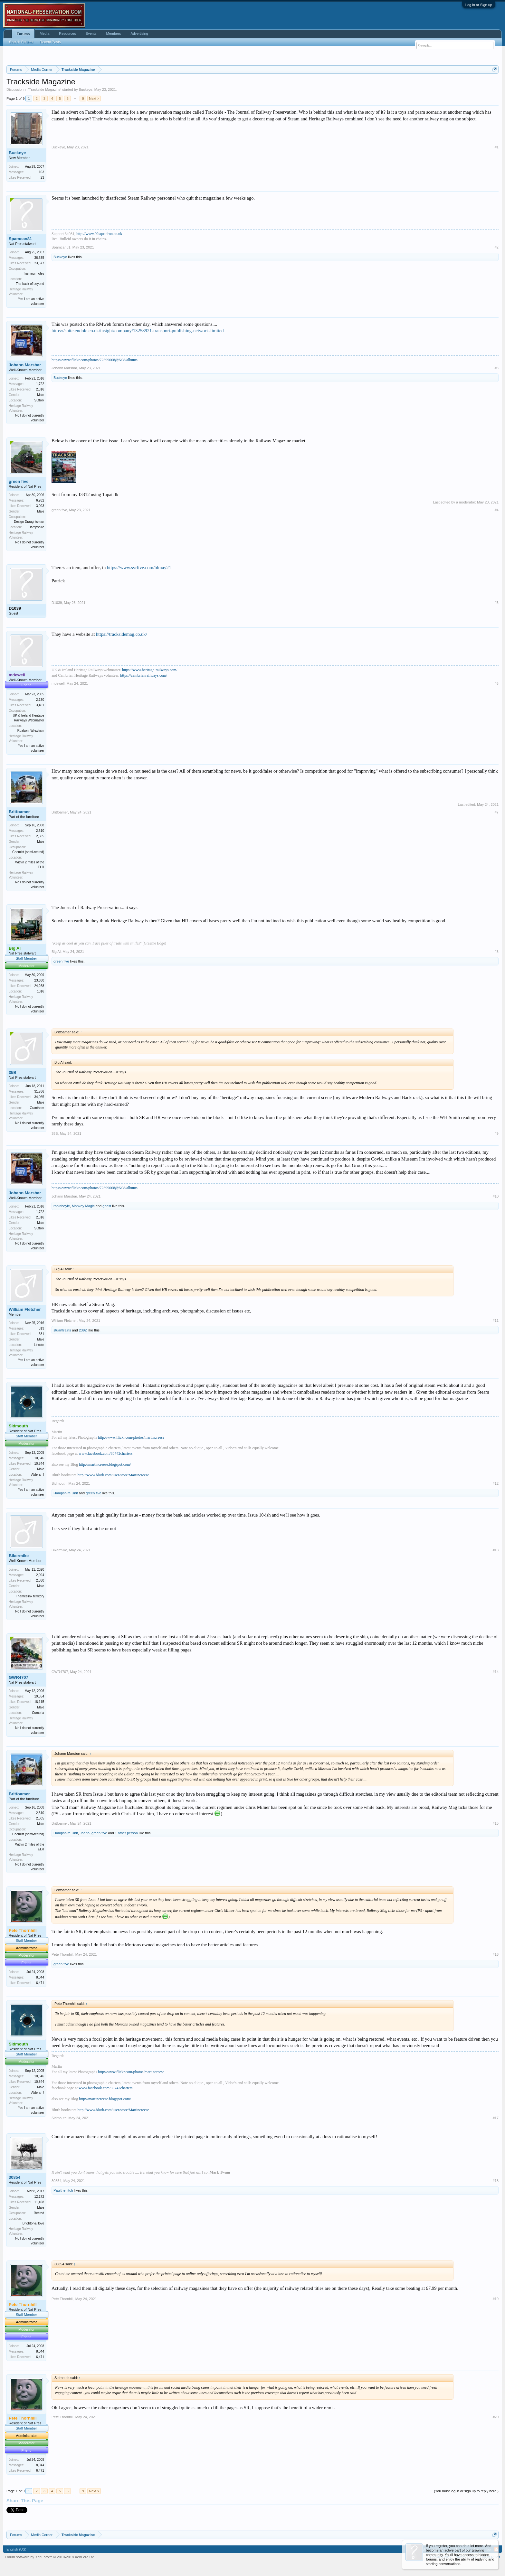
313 (41, 1328)
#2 (497, 247)
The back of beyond (30, 284)
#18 (496, 2181)
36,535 (39, 257)
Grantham (37, 1108)
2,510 (40, 830)
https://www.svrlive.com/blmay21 (139, 567)
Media (44, 33)
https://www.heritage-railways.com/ (149, 670)
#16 (496, 1954)
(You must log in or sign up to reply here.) (466, 2491)
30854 (14, 2177)
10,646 (39, 1458)
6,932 (40, 500)
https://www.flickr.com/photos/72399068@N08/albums (95, 360)
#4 (497, 510)
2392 (83, 1330)
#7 (497, 812)
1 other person (126, 1833)
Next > (94, 98)
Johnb (85, 1833)
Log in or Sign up (478, 5)
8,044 (40, 1977)
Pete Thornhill (62, 1954)
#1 (497, 147)
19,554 (39, 1696)
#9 (497, 1133)
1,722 (40, 384)
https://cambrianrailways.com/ (143, 675)
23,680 (39, 980)
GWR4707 (18, 1677)
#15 (496, 1823)
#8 (497, 952)
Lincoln (39, 1345)
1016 (40, 991)
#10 (496, 1196)
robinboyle (61, 1206)
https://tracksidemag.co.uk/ (121, 634)
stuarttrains (62, 1330)
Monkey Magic (83, 1206)
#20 (496, 2417)
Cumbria (38, 1713)
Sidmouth (59, 1483)
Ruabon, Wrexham (30, 730)
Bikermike (19, 1555)
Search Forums (21, 42)
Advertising (139, 33)
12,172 (39, 2196)
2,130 (40, 699)
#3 (497, 368)
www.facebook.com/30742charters (105, 1453)
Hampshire (36, 527)
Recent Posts (50, 42)
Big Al (56, 952)
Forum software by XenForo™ (50, 2557)
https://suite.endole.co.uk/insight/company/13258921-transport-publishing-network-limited (138, 330)
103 (41, 172)
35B (12, 1072)
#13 (496, 1550)
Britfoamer (19, 811)
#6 (497, 683)
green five (18, 481)
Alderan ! (37, 1474)
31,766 (39, 1091)
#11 (496, 1320)
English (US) (16, 2549)
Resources (67, 33)
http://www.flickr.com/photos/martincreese (131, 1437)
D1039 (15, 608)
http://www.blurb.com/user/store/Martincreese (113, 1475)
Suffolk (39, 400)
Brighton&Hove (33, 2223)
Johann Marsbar (25, 364)
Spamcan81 (20, 238)
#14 (496, 1672)
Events (91, 33)
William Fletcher (25, 1309)
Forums (23, 34)
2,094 (40, 1575)
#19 (496, 2299)
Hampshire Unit (65, 1493)
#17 (496, 2118)
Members (113, 33)
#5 (497, 603)
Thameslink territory (30, 1596)
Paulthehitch (63, 2190)
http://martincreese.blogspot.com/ (105, 1464)
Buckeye (85, 89)
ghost (106, 1206)
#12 (496, 1483)
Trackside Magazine (45, 89)
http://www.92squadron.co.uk (99, 233)
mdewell (58, 683)
